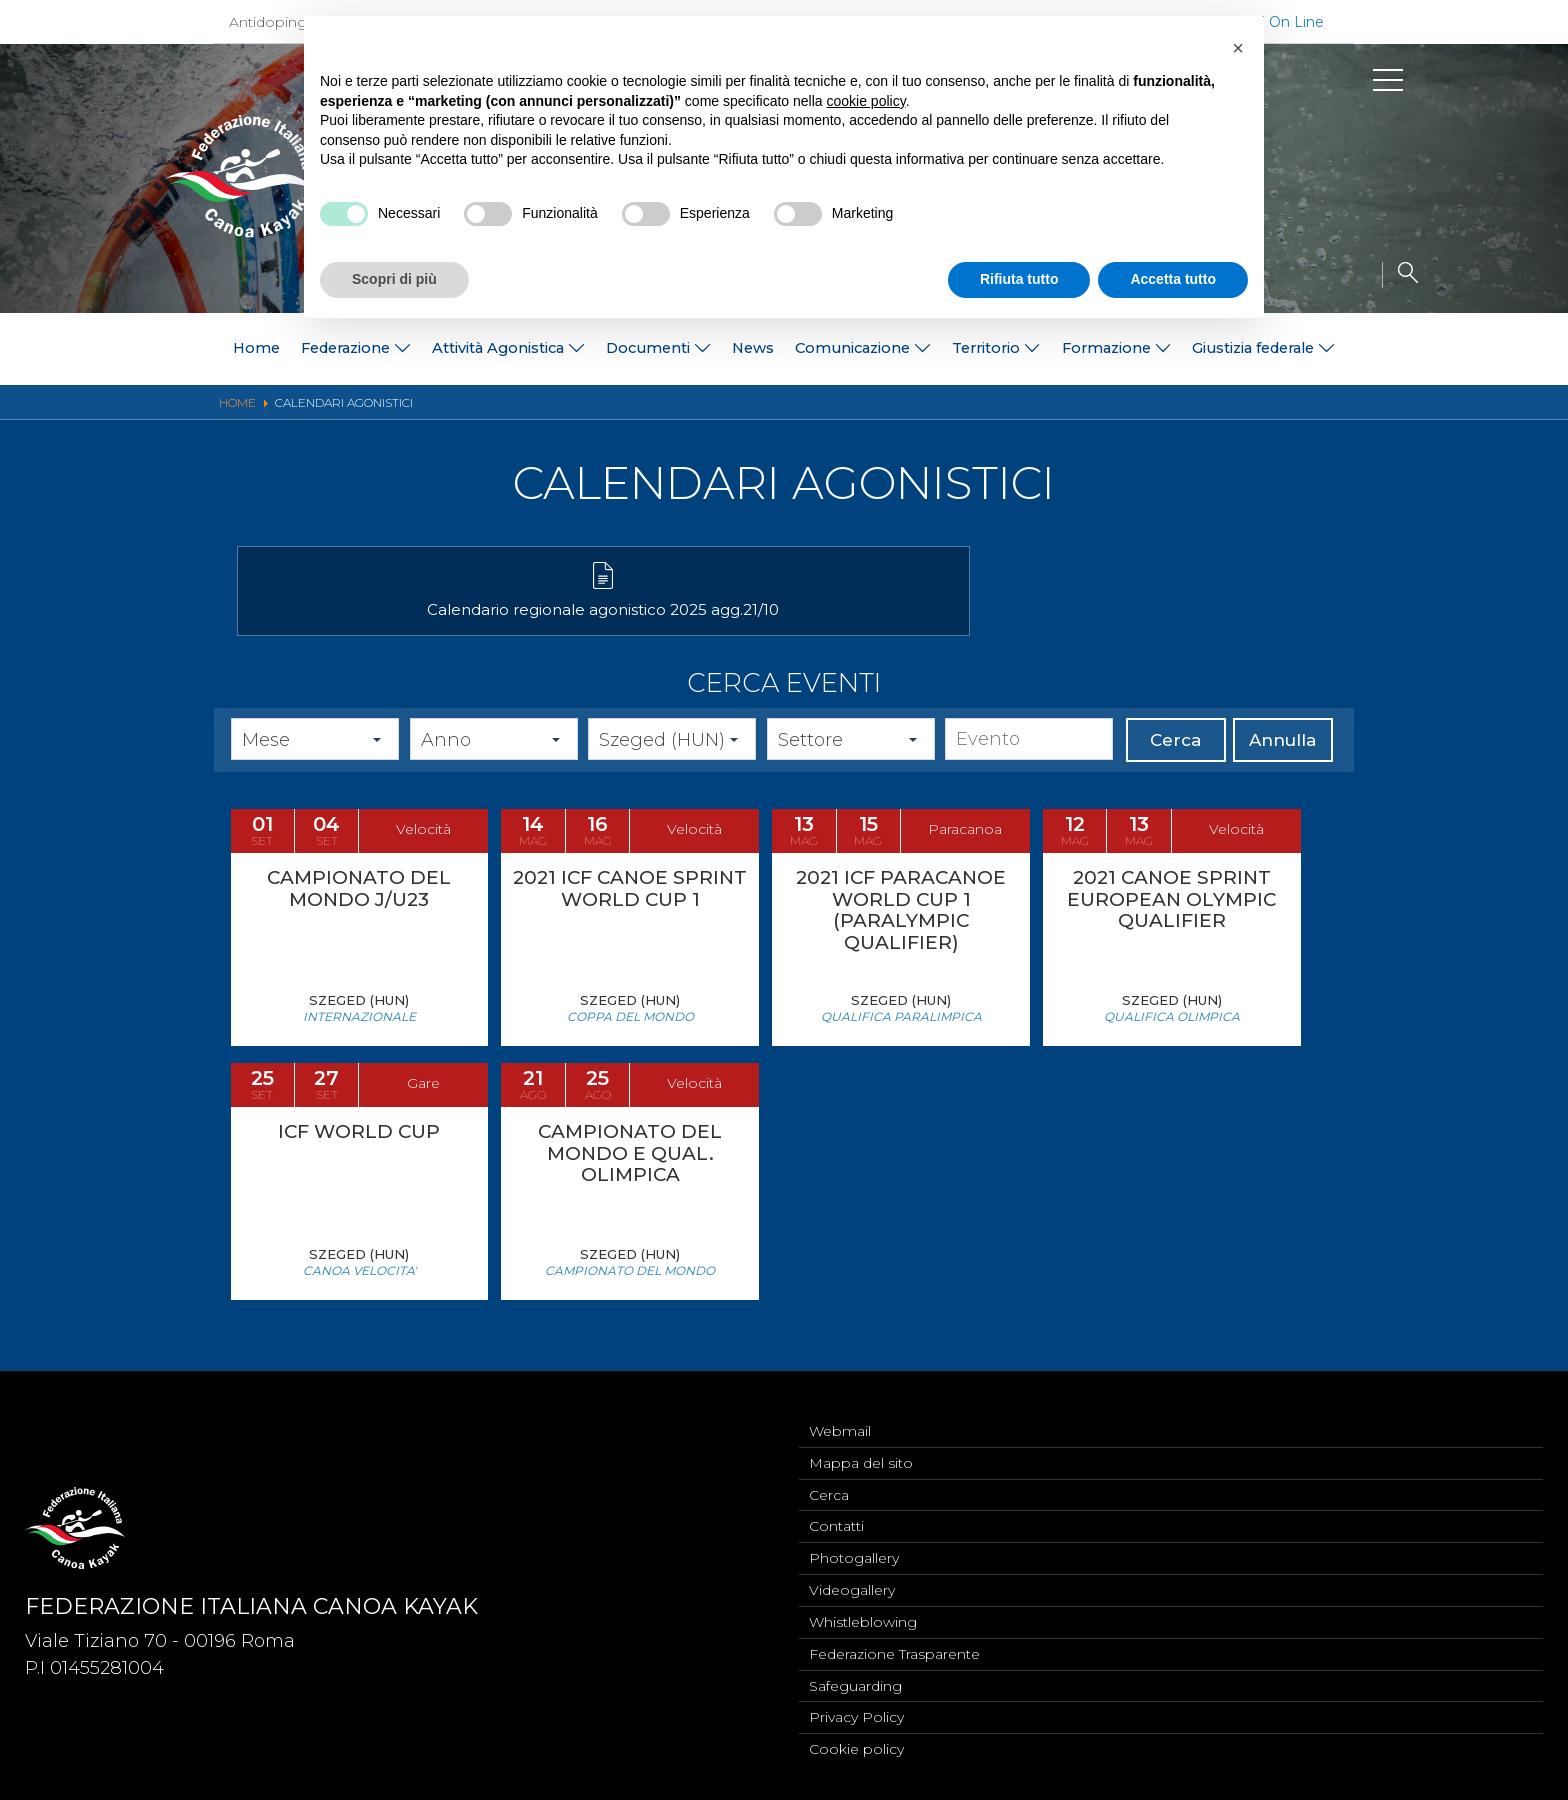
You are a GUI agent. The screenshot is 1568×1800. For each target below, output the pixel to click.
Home (133, 349)
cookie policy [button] (866, 101)
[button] (1238, 48)
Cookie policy (856, 1749)
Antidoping (268, 22)
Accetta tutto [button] (1173, 279)
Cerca (1175, 767)
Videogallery (852, 1584)
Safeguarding (855, 1683)
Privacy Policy (856, 1716)
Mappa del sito (861, 1452)
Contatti (836, 1518)
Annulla (1282, 767)
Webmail (840, 1419)
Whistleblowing (863, 1617)
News (746, 349)
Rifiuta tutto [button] (1019, 279)
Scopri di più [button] (394, 279)
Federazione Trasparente (894, 1650)
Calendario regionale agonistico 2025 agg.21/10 (412, 626)
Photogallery (854, 1551)
